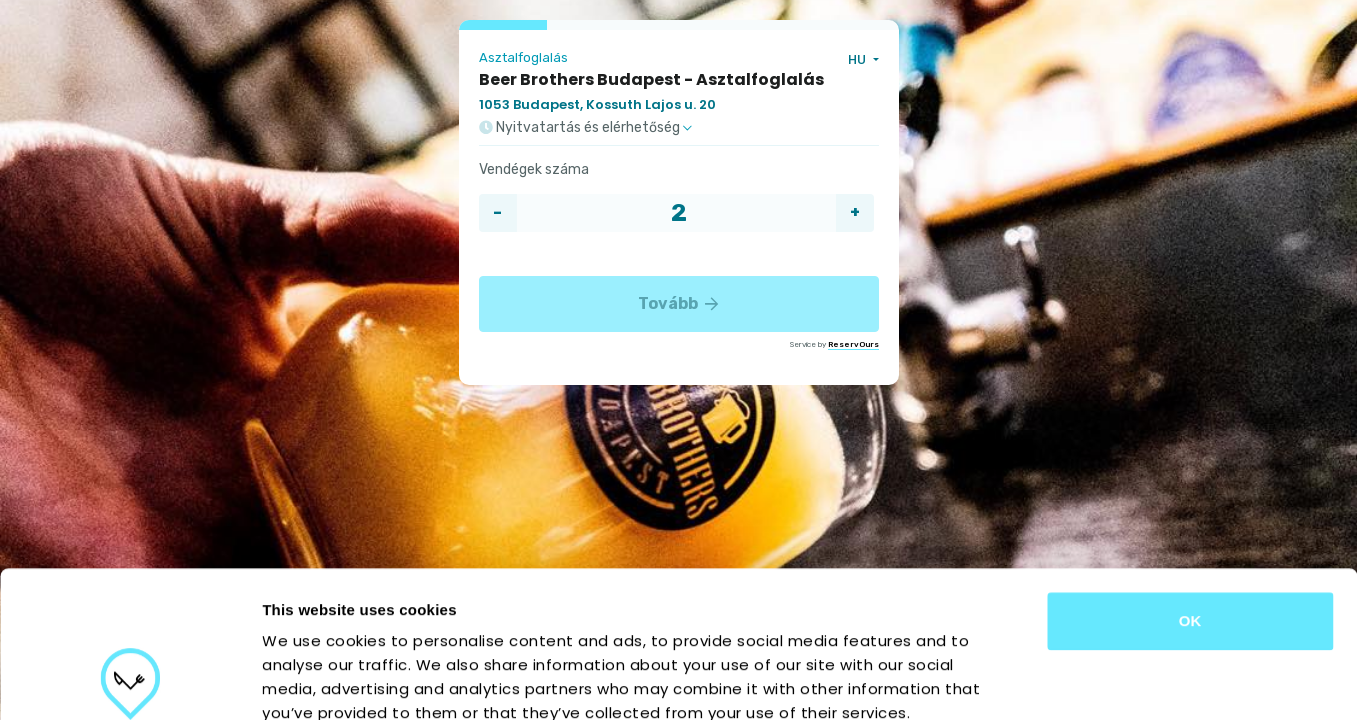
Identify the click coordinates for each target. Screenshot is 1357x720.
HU (858, 59)
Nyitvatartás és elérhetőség (585, 128)
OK (1190, 483)
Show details (1049, 680)
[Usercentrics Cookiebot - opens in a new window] (129, 681)
